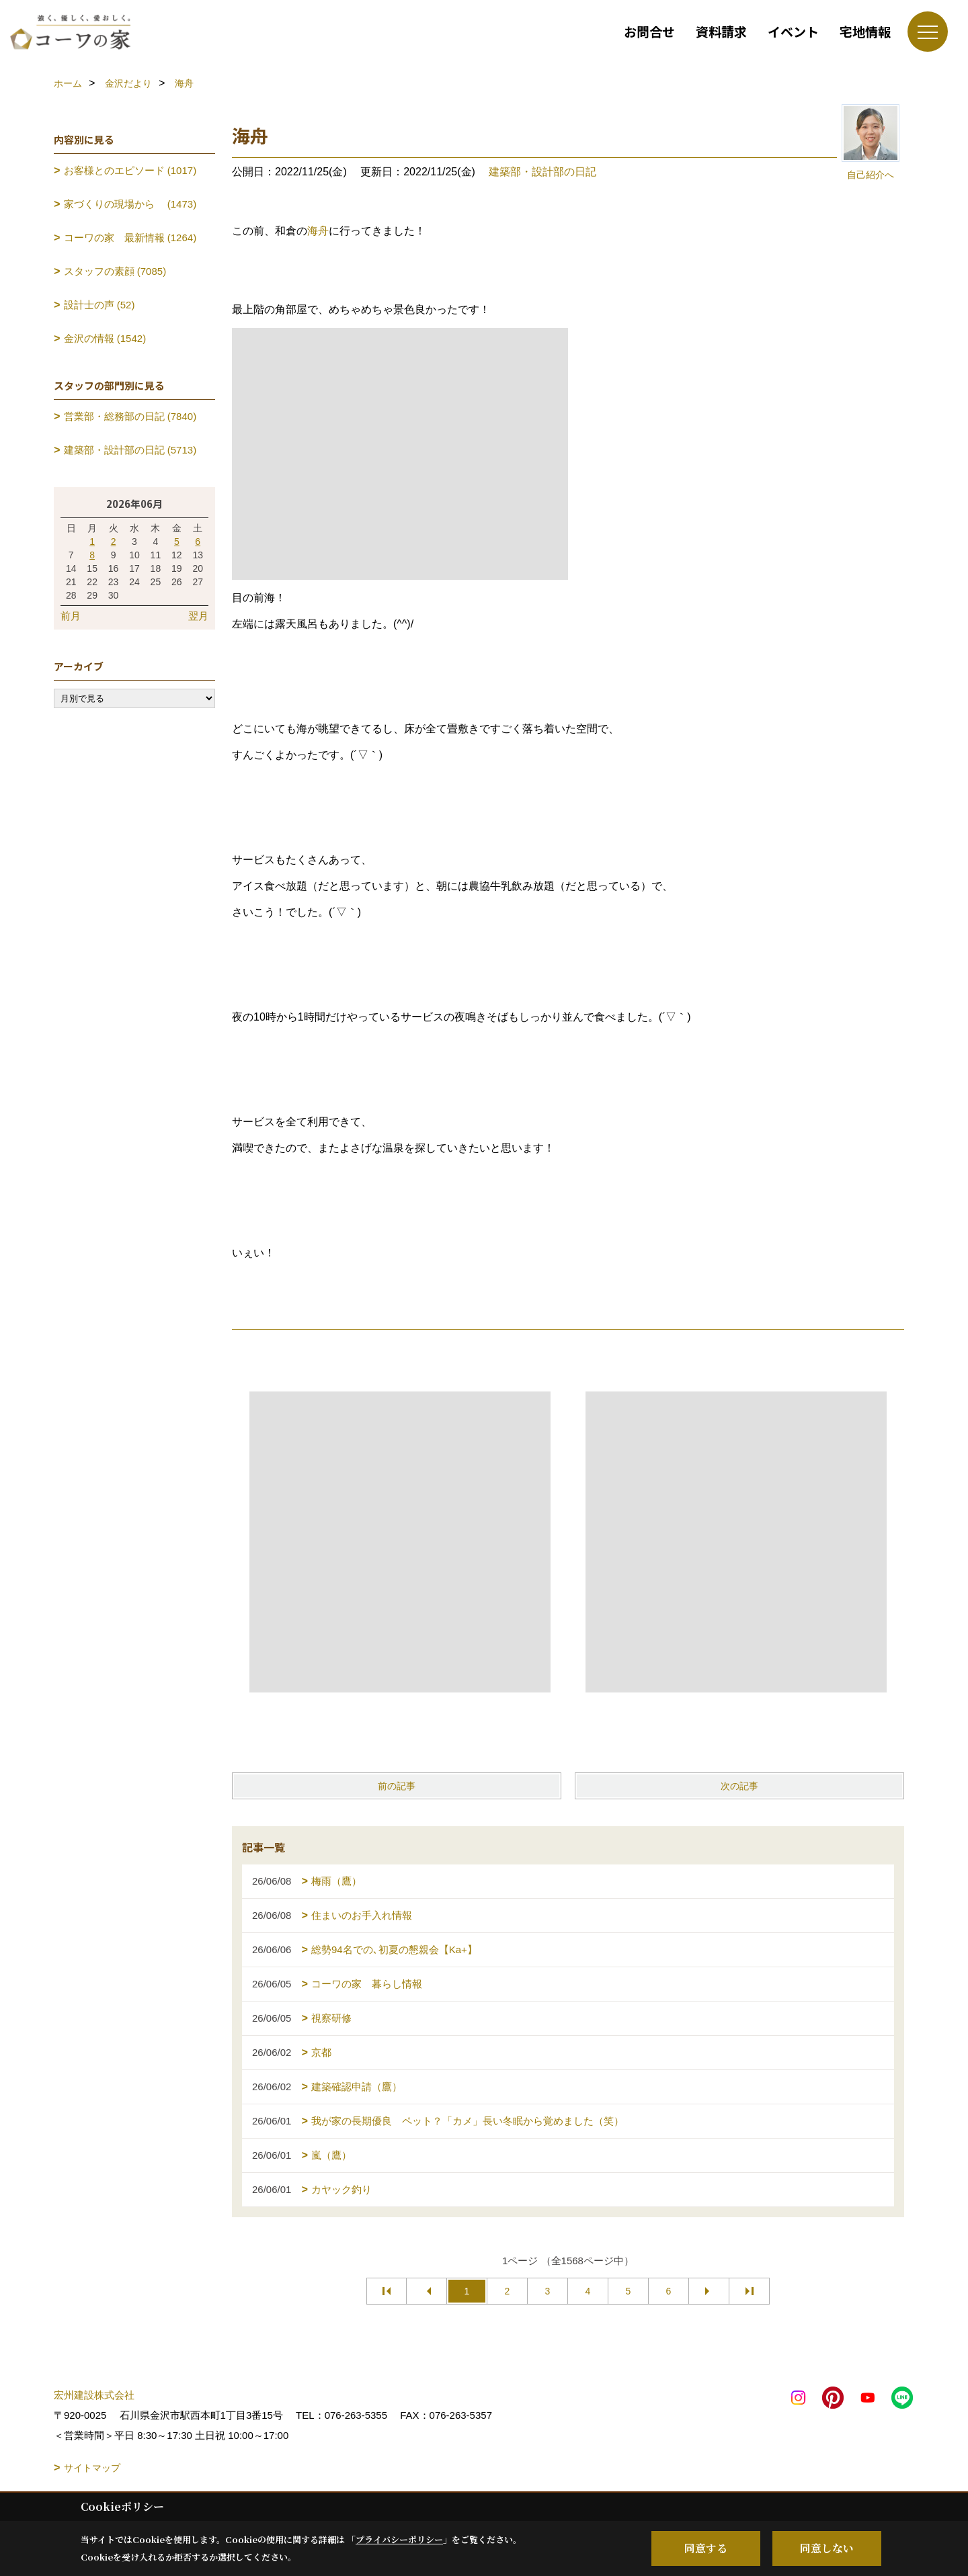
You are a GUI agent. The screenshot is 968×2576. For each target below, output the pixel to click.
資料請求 (721, 31)
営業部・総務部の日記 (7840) (130, 416)
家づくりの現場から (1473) (130, 204)
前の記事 (396, 1785)
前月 (71, 615)
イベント (793, 31)
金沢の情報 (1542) (105, 338)
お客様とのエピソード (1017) (130, 170)
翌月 (198, 615)
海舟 (318, 231)
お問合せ (649, 31)
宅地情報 (865, 31)
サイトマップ (92, 2467)
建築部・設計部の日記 (542, 171)
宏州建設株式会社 (94, 2395)
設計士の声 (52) (99, 304)
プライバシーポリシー (399, 2539)
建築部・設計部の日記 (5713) (130, 450)
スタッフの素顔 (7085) (115, 271)
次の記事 (739, 1785)
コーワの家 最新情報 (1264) (130, 237)
